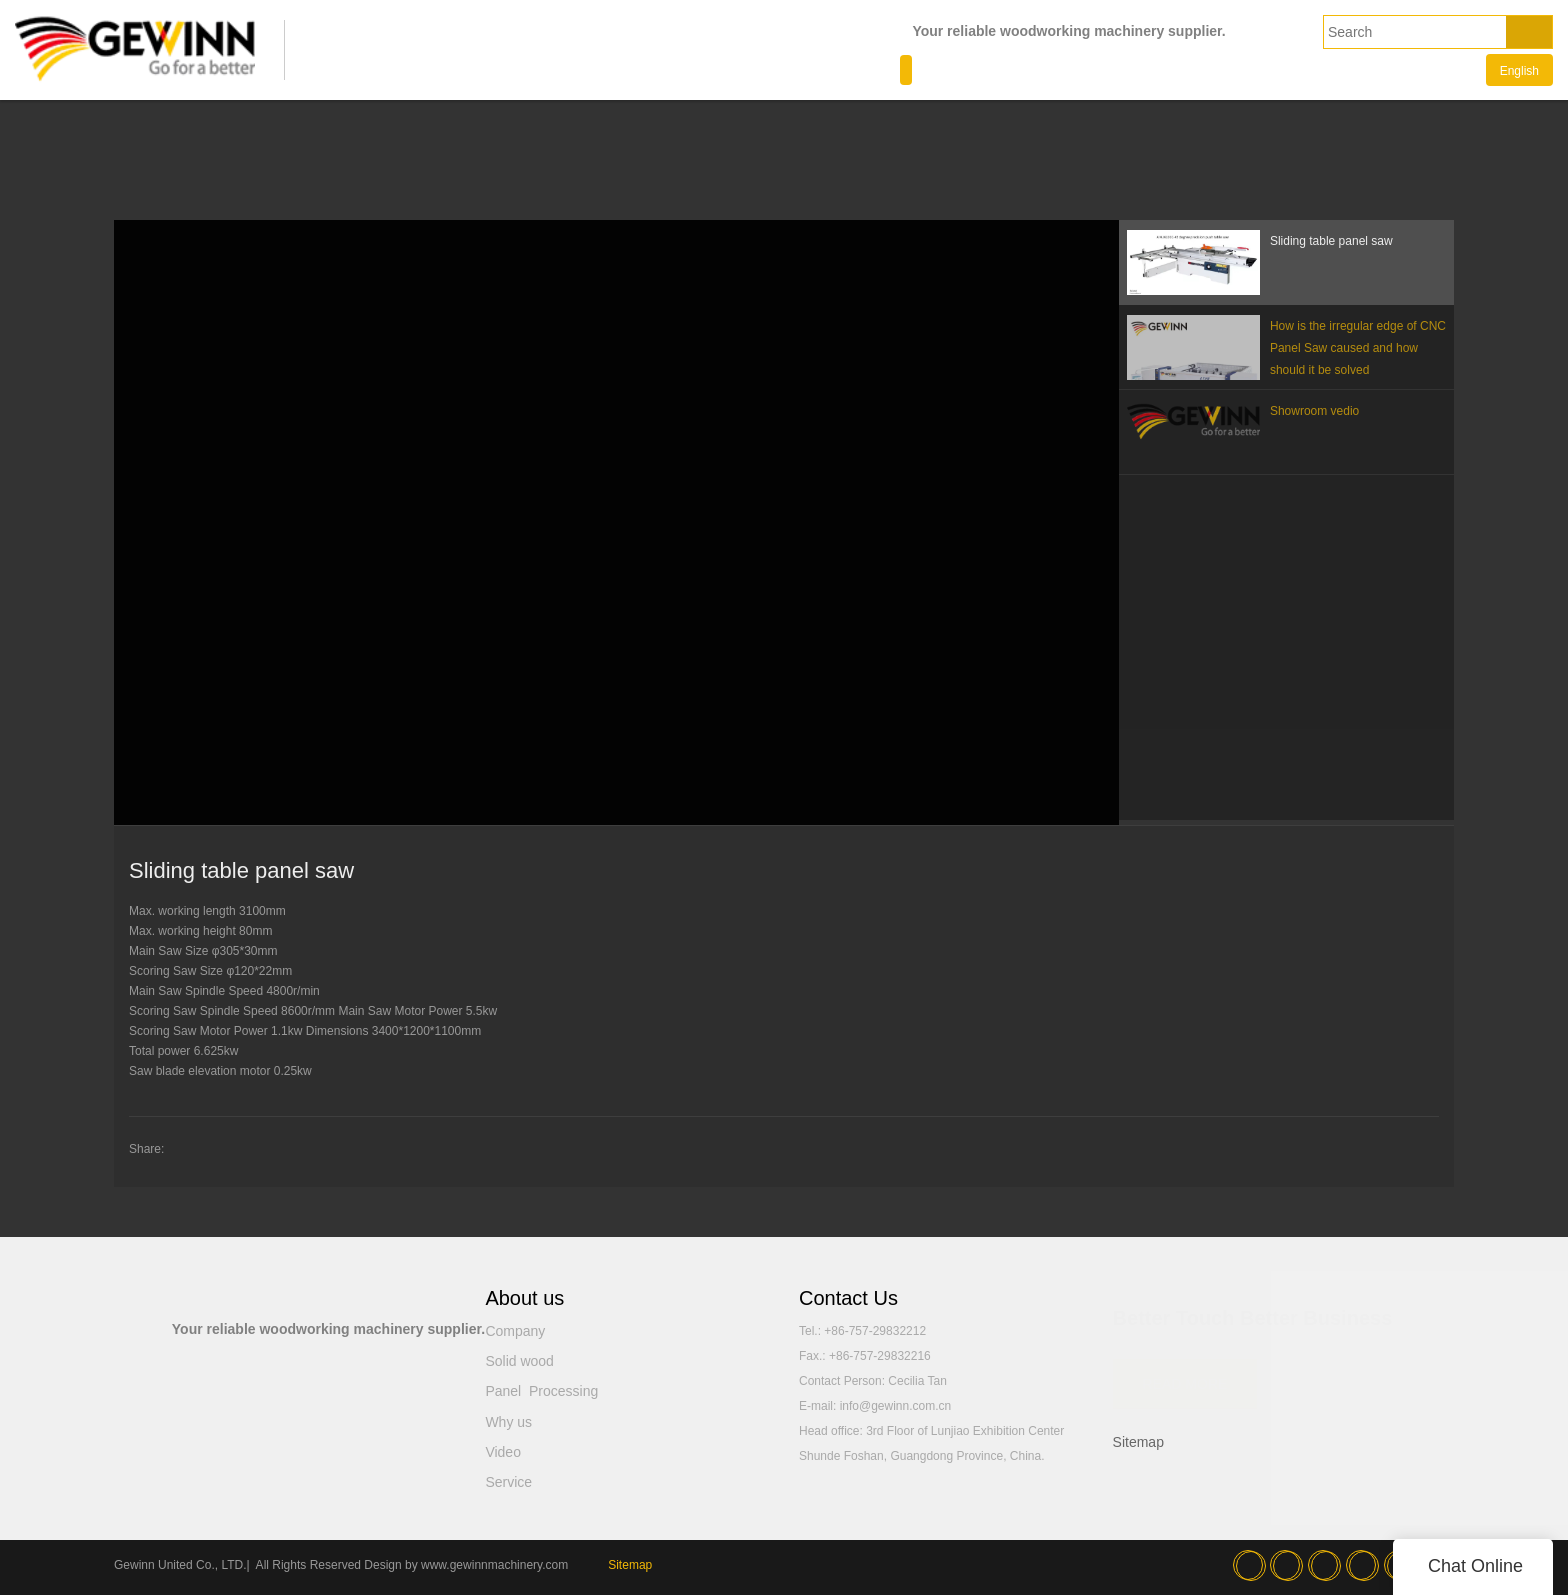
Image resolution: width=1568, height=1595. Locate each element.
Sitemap (1138, 1442)
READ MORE (1185, 1375)
